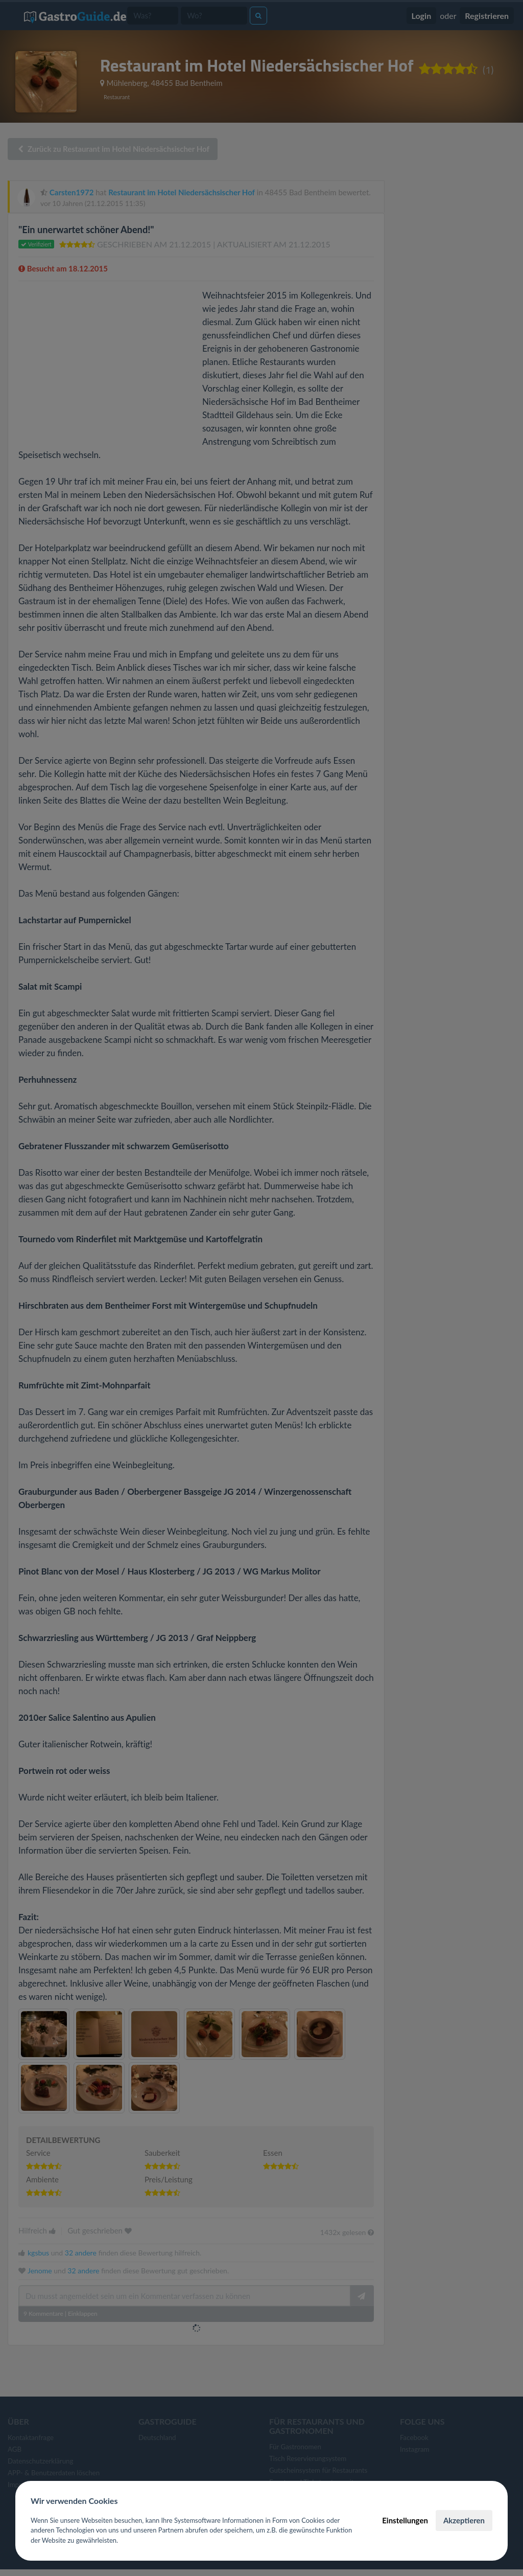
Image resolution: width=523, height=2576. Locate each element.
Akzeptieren (464, 2520)
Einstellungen (405, 2520)
